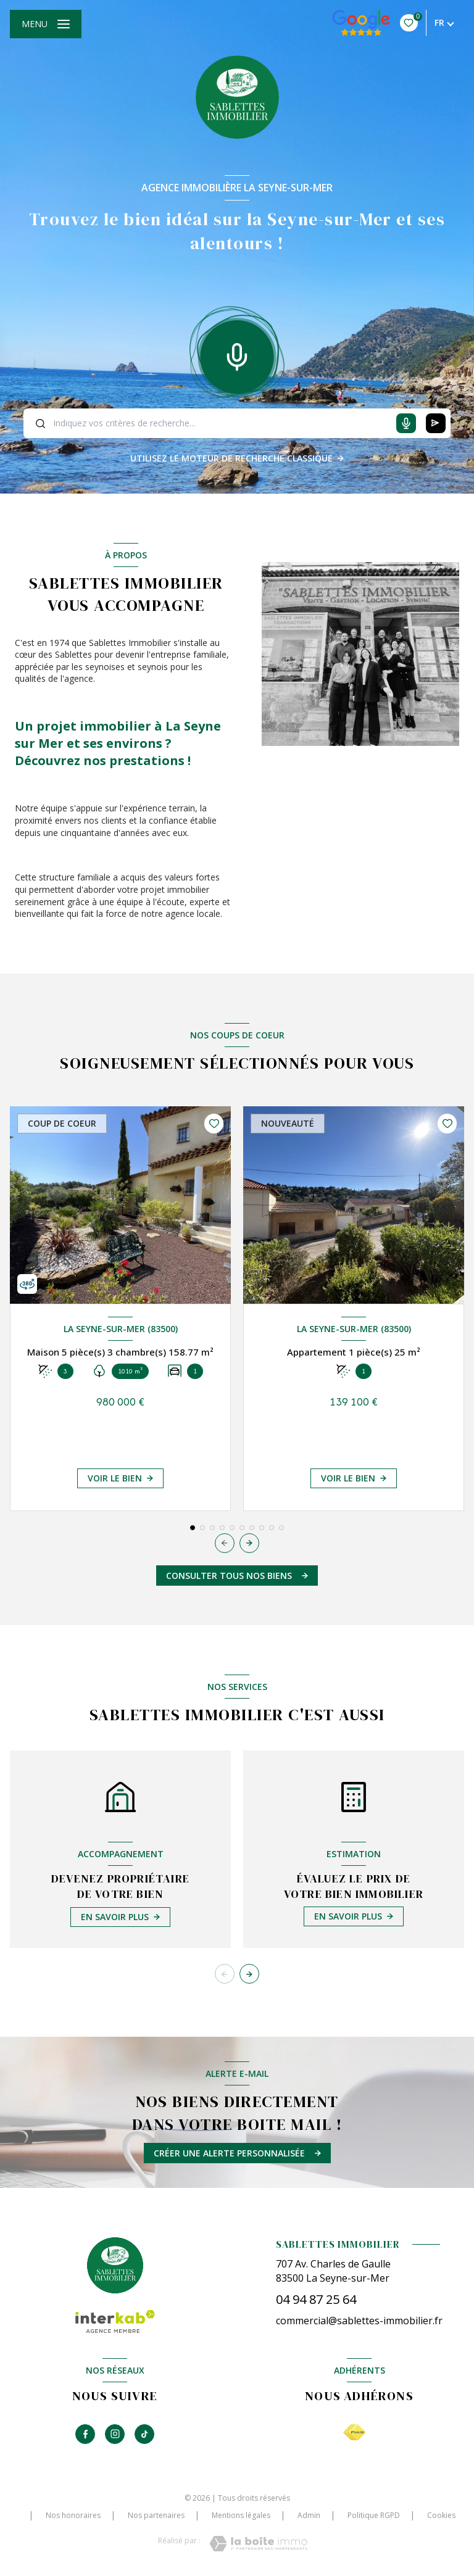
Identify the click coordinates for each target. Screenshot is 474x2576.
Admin (308, 2515)
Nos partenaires (156, 2515)
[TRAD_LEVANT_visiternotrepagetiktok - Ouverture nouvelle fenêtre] (144, 2434)
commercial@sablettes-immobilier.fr (359, 2320)
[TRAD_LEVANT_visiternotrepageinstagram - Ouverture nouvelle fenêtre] (115, 2434)
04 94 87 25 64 (316, 2299)
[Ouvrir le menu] (45, 24)
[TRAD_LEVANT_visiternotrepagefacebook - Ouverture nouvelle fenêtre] (85, 2434)
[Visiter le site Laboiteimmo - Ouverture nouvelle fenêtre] (258, 2543)
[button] (249, 1543)
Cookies (441, 2515)
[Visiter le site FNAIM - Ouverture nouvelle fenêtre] (354, 2432)
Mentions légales (241, 2515)
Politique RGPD (373, 2515)
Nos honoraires (73, 2515)
